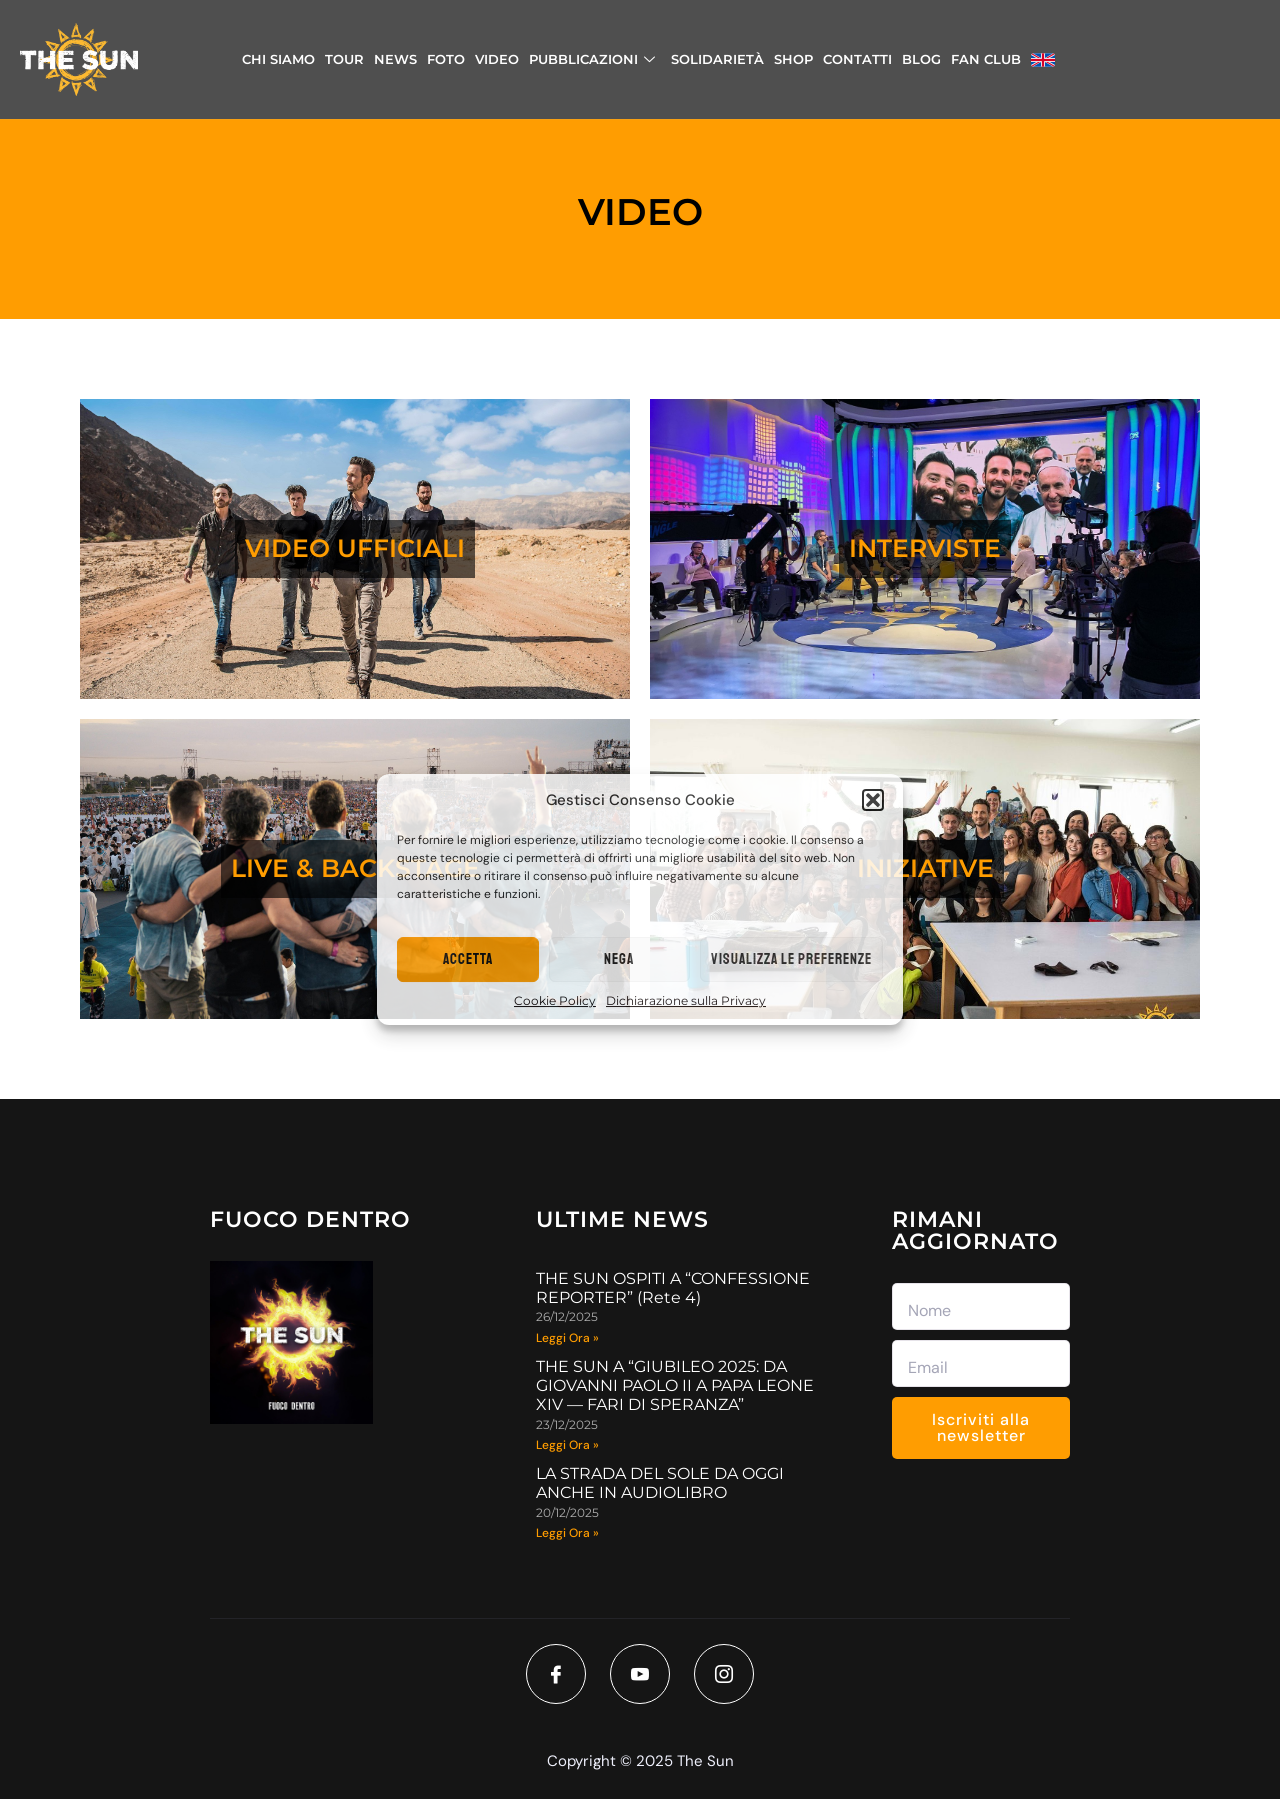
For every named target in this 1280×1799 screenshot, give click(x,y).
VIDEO (497, 59)
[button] (873, 800)
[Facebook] (556, 1674)
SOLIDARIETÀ (717, 59)
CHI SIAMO (278, 59)
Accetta (468, 959)
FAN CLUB (986, 59)
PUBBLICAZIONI (592, 59)
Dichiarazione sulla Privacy (686, 1000)
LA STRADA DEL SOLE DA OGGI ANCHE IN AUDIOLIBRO (660, 1483)
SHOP (793, 59)
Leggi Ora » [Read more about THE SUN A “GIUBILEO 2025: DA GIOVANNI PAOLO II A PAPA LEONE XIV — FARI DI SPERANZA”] (567, 1445)
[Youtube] (640, 1674)
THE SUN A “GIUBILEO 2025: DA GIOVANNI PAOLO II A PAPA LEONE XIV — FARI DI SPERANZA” (675, 1385)
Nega (619, 959)
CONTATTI (857, 59)
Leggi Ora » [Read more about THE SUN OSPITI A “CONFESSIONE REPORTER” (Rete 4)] (567, 1338)
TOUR (344, 59)
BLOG (921, 59)
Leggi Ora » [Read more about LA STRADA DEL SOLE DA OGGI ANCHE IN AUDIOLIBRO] (567, 1533)
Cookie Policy (555, 1000)
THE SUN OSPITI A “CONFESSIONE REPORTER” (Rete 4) (673, 1288)
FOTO (446, 59)
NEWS (395, 59)
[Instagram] (724, 1674)
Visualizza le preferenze (791, 959)
